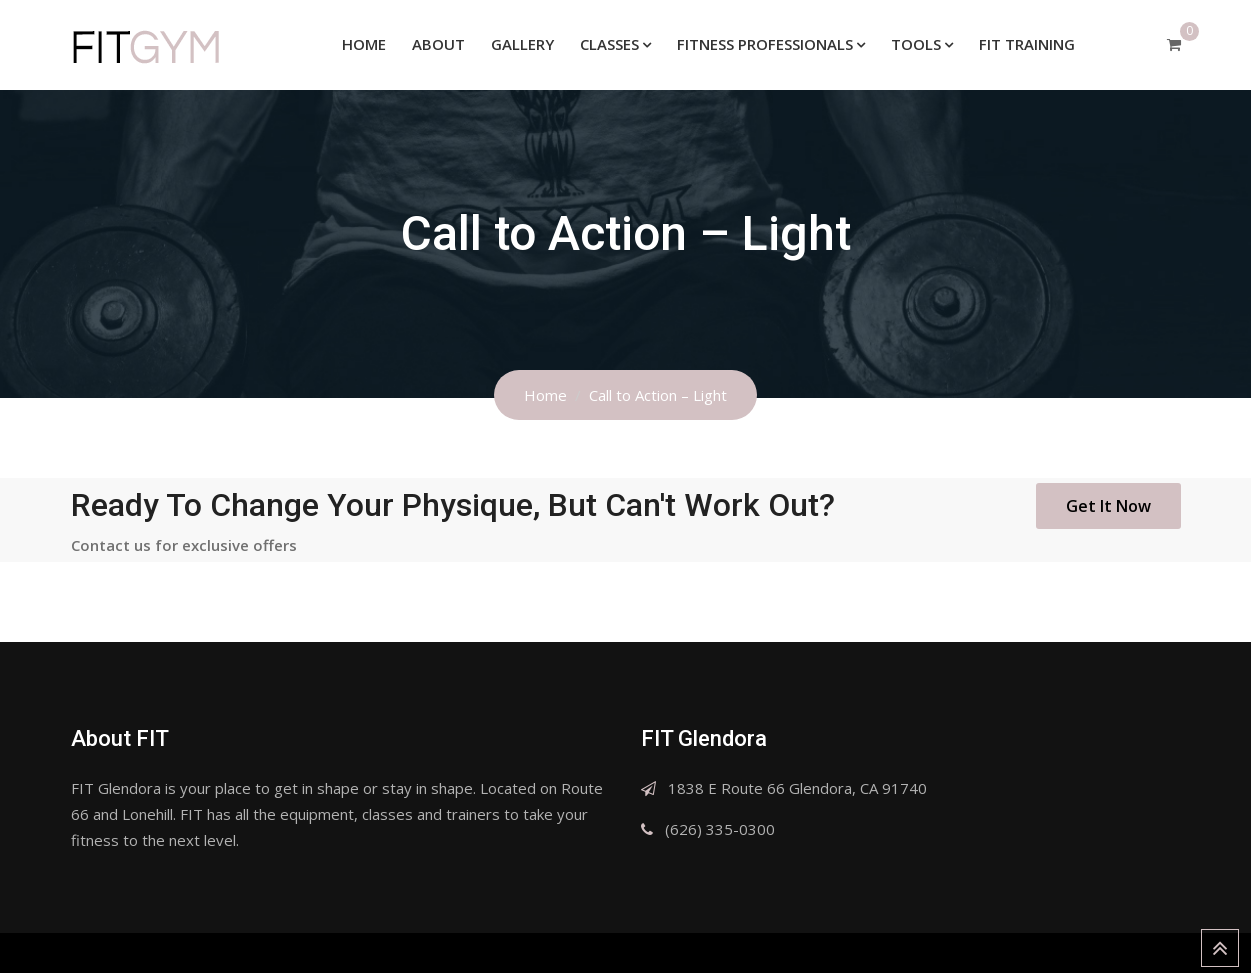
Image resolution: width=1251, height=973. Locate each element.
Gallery (522, 44)
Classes (609, 44)
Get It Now (1108, 506)
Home (364, 44)
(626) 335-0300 (720, 829)
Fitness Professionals (765, 44)
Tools (916, 44)
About (438, 44)
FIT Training (1027, 44)
